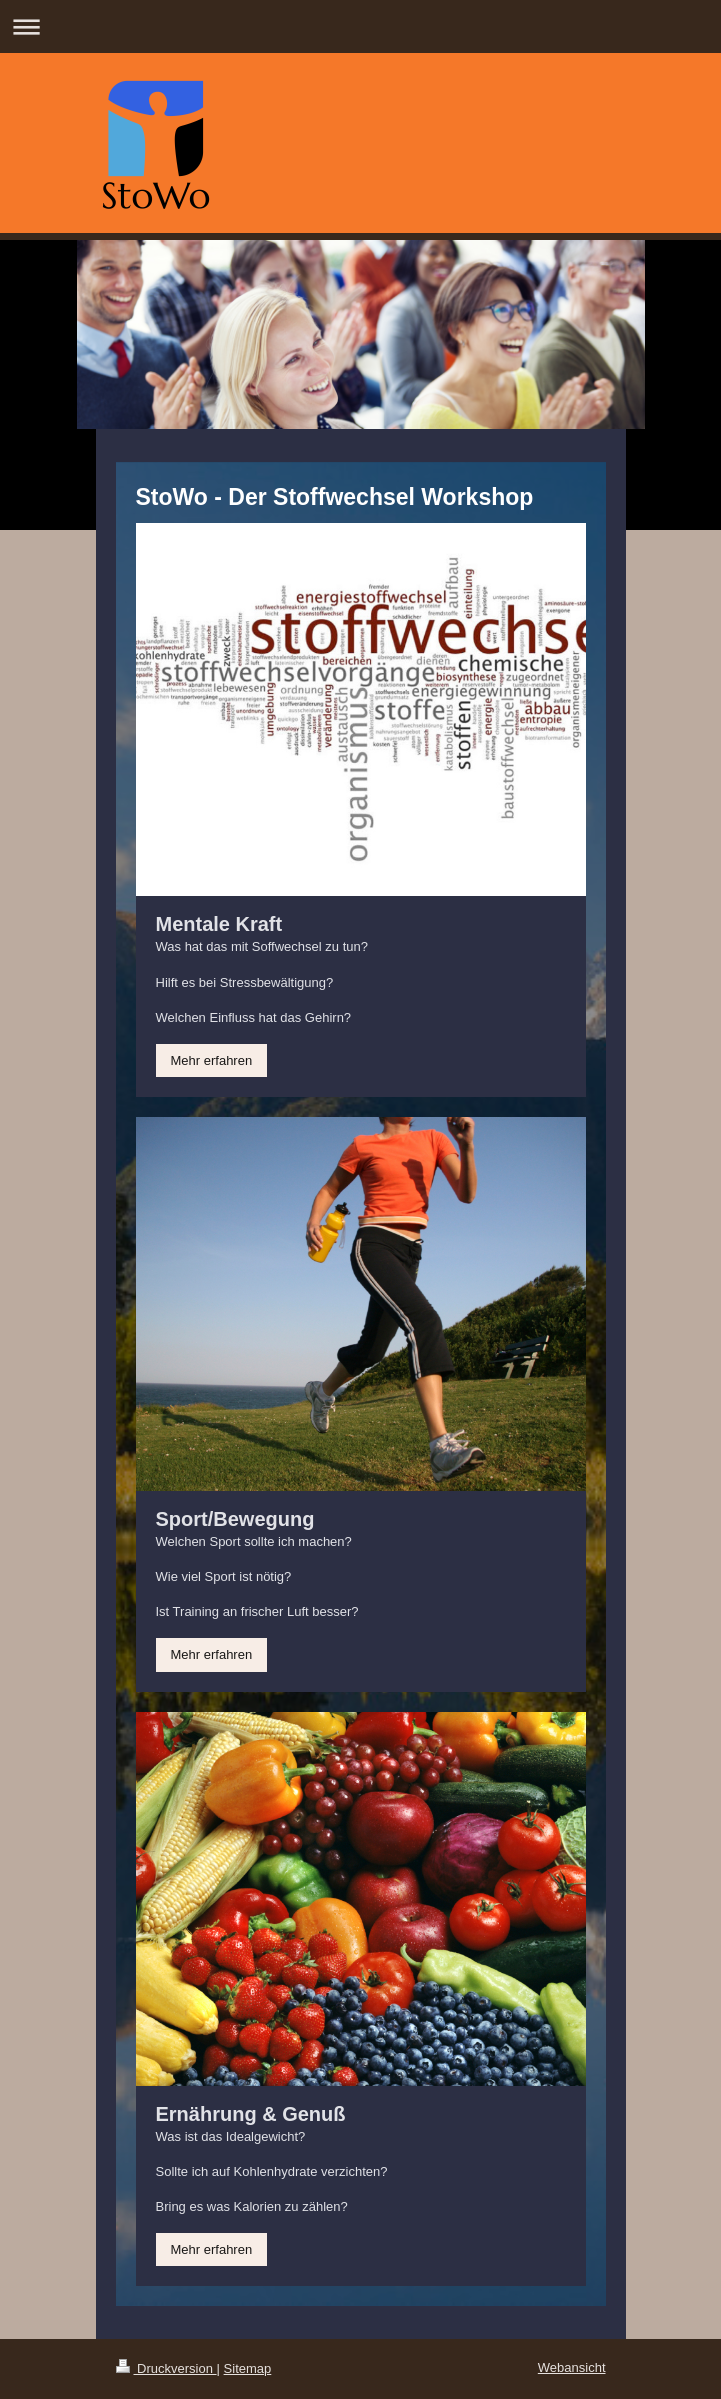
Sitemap (248, 2368)
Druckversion (166, 2368)
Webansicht (572, 2367)
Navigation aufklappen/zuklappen (360, 26)
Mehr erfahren (212, 1060)
